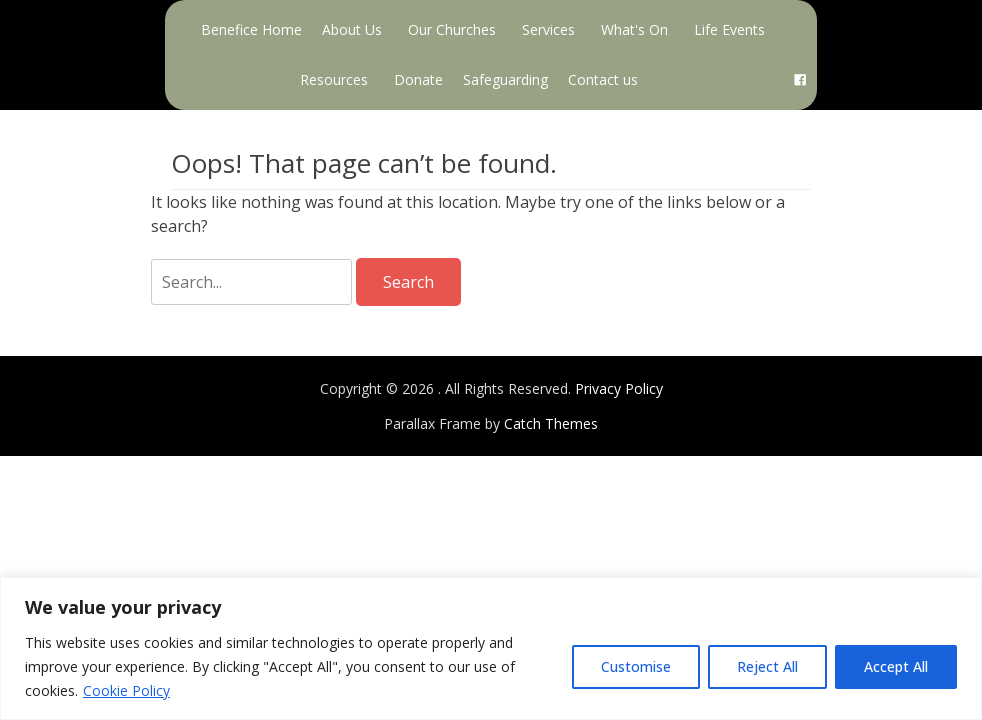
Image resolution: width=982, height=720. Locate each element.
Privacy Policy (619, 388)
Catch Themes (551, 423)
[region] (491, 648)
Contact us (603, 79)
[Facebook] (800, 80)
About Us (352, 29)
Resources (334, 79)
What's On (634, 29)
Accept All (896, 666)
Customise (636, 666)
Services (548, 29)
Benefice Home (251, 29)
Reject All (767, 666)
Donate (418, 79)
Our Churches (452, 29)
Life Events (729, 29)
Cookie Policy (126, 690)
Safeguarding (505, 79)
